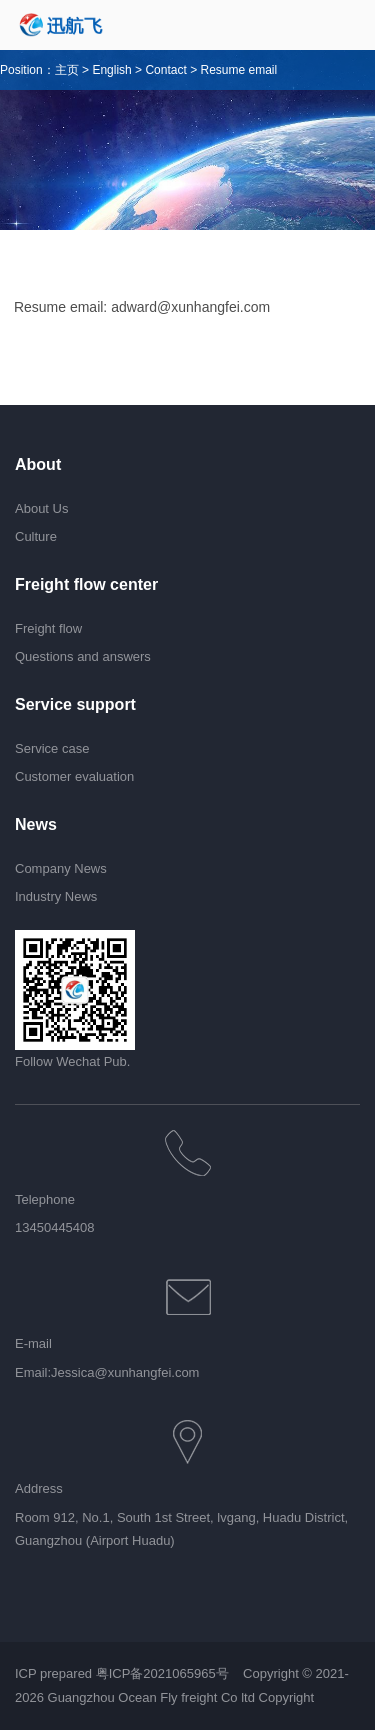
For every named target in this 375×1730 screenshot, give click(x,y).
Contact (165, 70)
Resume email (238, 70)
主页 (67, 70)
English (111, 70)
